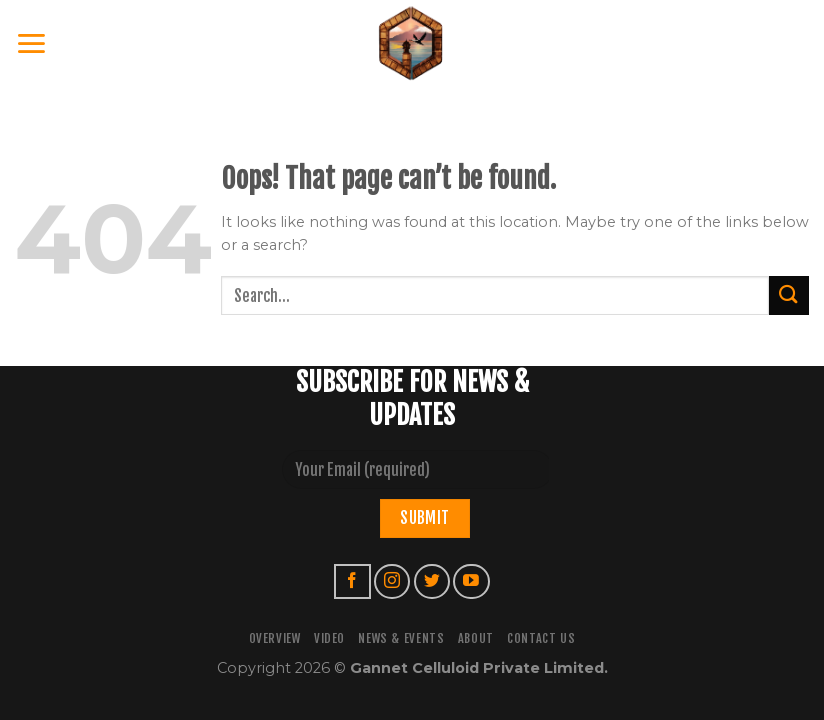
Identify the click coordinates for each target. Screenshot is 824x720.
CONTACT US (541, 638)
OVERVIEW (275, 638)
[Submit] (789, 295)
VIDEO (329, 638)
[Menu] (32, 43)
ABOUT (476, 638)
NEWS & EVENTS (401, 638)
